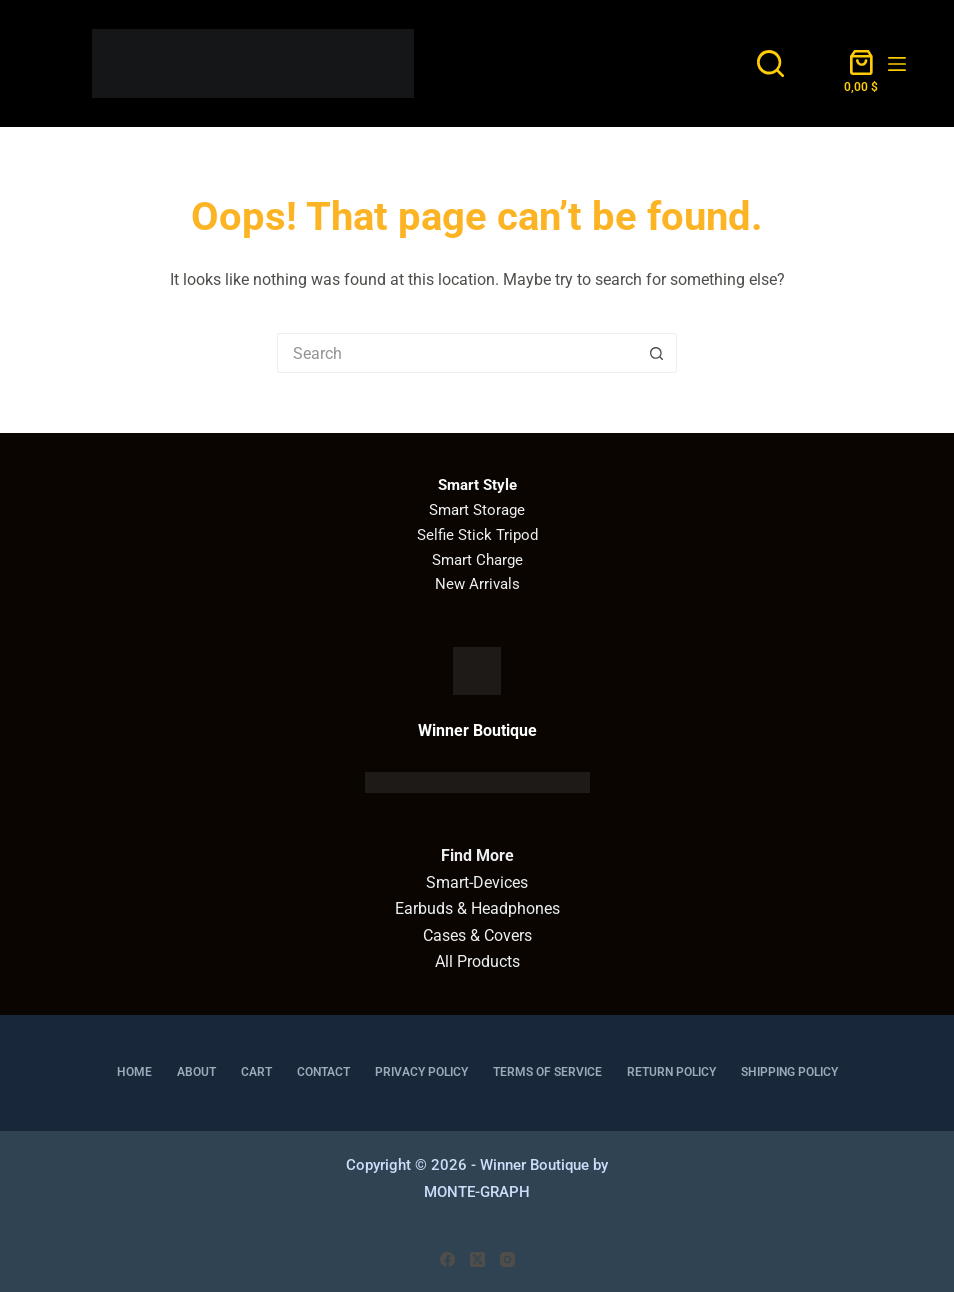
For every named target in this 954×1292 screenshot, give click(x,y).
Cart (256, 1072)
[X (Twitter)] (477, 1259)
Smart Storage (477, 510)
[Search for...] (457, 353)
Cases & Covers (477, 935)
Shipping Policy (789, 1072)
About (196, 1072)
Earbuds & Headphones (477, 908)
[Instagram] (507, 1259)
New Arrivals (477, 584)
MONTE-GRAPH (477, 1192)
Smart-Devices (477, 882)
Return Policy (671, 1072)
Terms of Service (547, 1072)
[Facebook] (447, 1259)
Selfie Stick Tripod (477, 535)
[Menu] (897, 64)
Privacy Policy (421, 1072)
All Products (477, 961)
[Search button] (657, 353)
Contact (323, 1072)
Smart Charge (477, 560)
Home (134, 1072)
